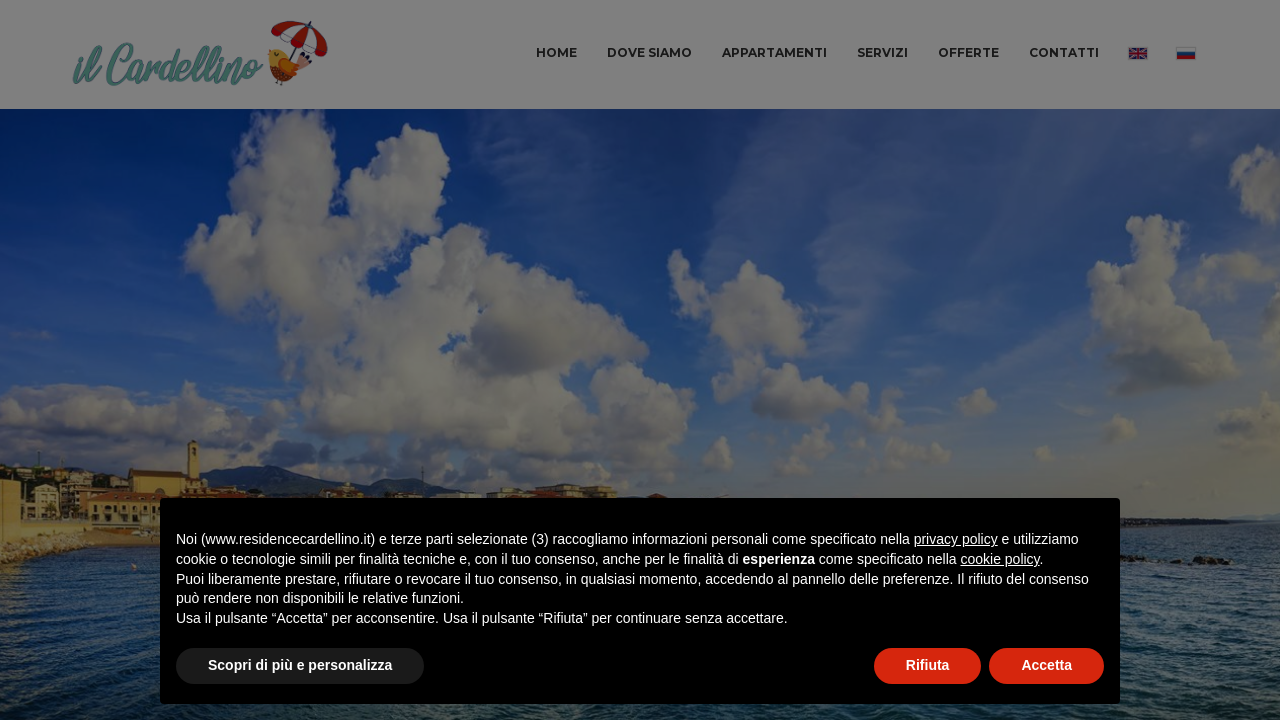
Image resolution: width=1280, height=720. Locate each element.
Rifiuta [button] (928, 665)
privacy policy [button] (956, 539)
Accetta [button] (1046, 665)
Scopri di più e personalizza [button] (300, 665)
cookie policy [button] (999, 559)
